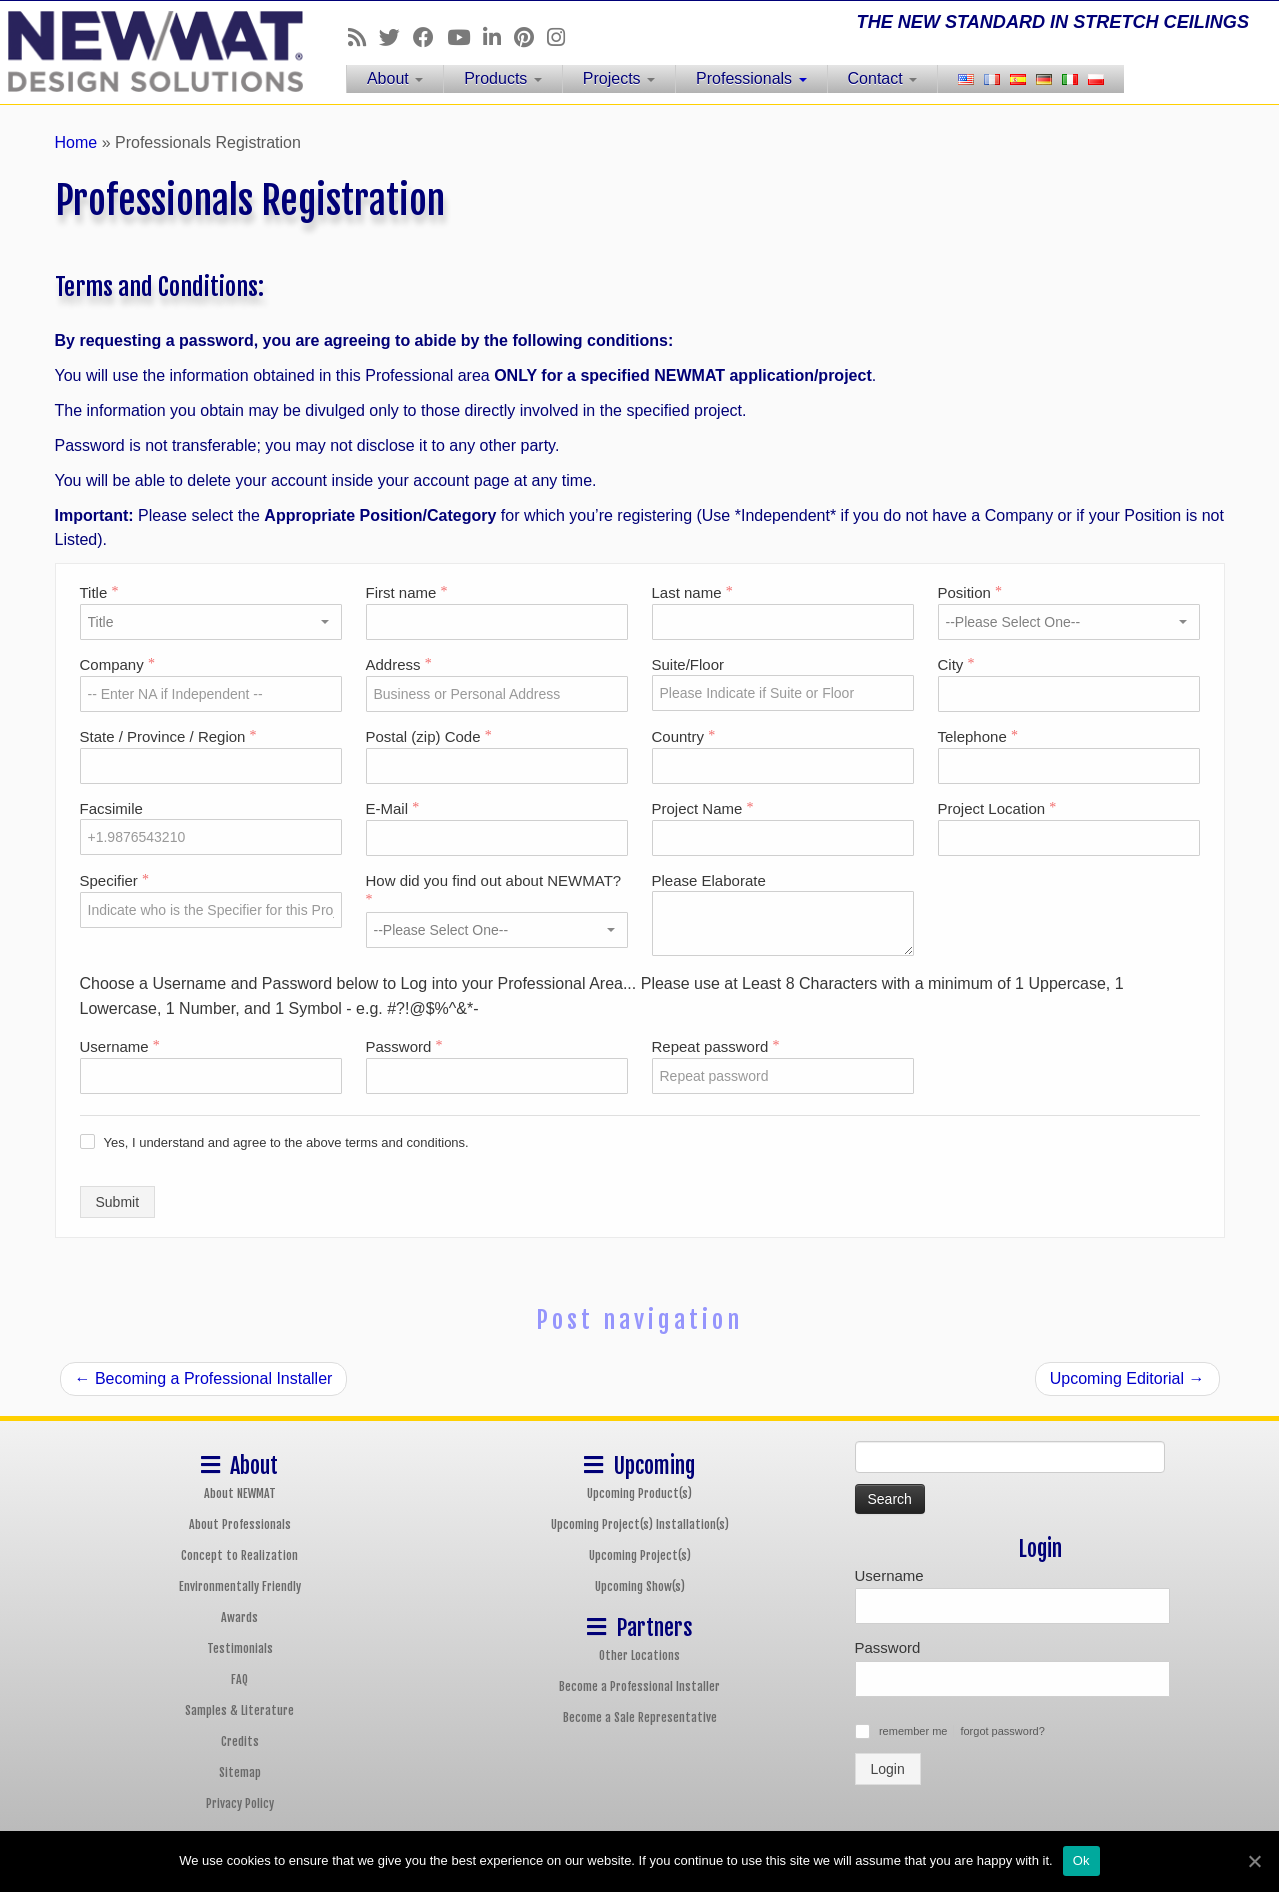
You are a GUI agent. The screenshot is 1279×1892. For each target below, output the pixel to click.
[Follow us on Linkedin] (498, 37)
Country (684, 736)
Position (970, 592)
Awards (239, 1617)
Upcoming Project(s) (640, 1555)
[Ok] (1254, 1861)
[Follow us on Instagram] (562, 37)
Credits (240, 1741)
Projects (619, 78)
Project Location (997, 808)
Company (117, 664)
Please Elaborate (709, 880)
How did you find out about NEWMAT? (494, 889)
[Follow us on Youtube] (465, 37)
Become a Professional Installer (639, 1686)
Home (76, 142)
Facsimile (111, 808)
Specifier (115, 880)
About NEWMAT (240, 1493)
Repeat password (716, 1046)
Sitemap (240, 1772)
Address (399, 664)
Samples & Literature (239, 1710)
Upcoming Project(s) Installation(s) (640, 1524)
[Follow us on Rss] (363, 37)
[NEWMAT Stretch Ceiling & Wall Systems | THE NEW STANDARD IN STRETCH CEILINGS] (147, 51)
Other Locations (639, 1655)
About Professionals (240, 1524)
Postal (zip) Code (429, 736)
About (395, 78)
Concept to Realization (239, 1555)
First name (407, 592)
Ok (1081, 1860)
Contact (883, 78)
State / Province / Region (168, 736)
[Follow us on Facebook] (430, 37)
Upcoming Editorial (1127, 1378)
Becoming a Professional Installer (204, 1378)
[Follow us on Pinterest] (530, 37)
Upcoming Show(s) (640, 1586)
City (956, 664)
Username (120, 1046)
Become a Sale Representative (640, 1717)
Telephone (978, 736)
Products (503, 78)
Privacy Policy (240, 1803)
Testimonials (240, 1648)
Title (99, 592)
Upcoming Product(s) (639, 1493)
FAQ (239, 1679)
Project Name (703, 808)
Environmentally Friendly (240, 1586)
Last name (692, 592)
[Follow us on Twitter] (396, 37)
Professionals (751, 78)
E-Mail (393, 808)
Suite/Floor (688, 664)
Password (404, 1046)
